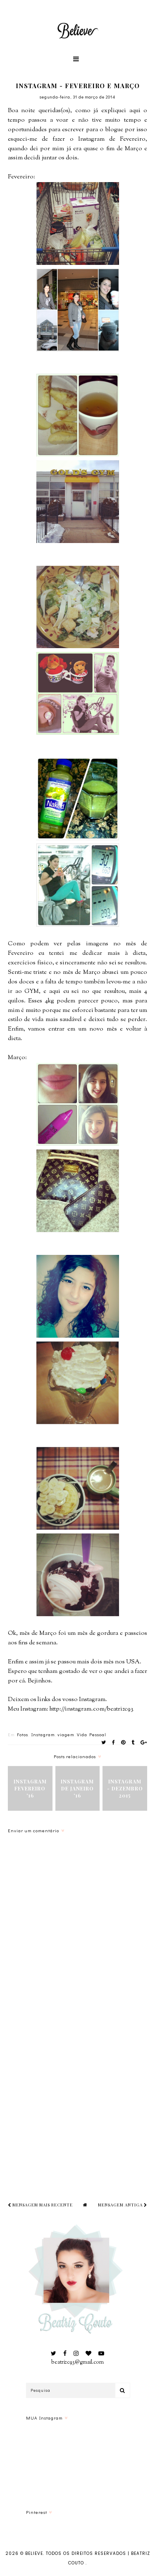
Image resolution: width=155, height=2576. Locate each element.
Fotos (22, 1734)
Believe (34, 2553)
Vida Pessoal (91, 1734)
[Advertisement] (77, 2097)
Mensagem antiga (122, 2205)
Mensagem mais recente (40, 2205)
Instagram (43, 1734)
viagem (65, 1734)
